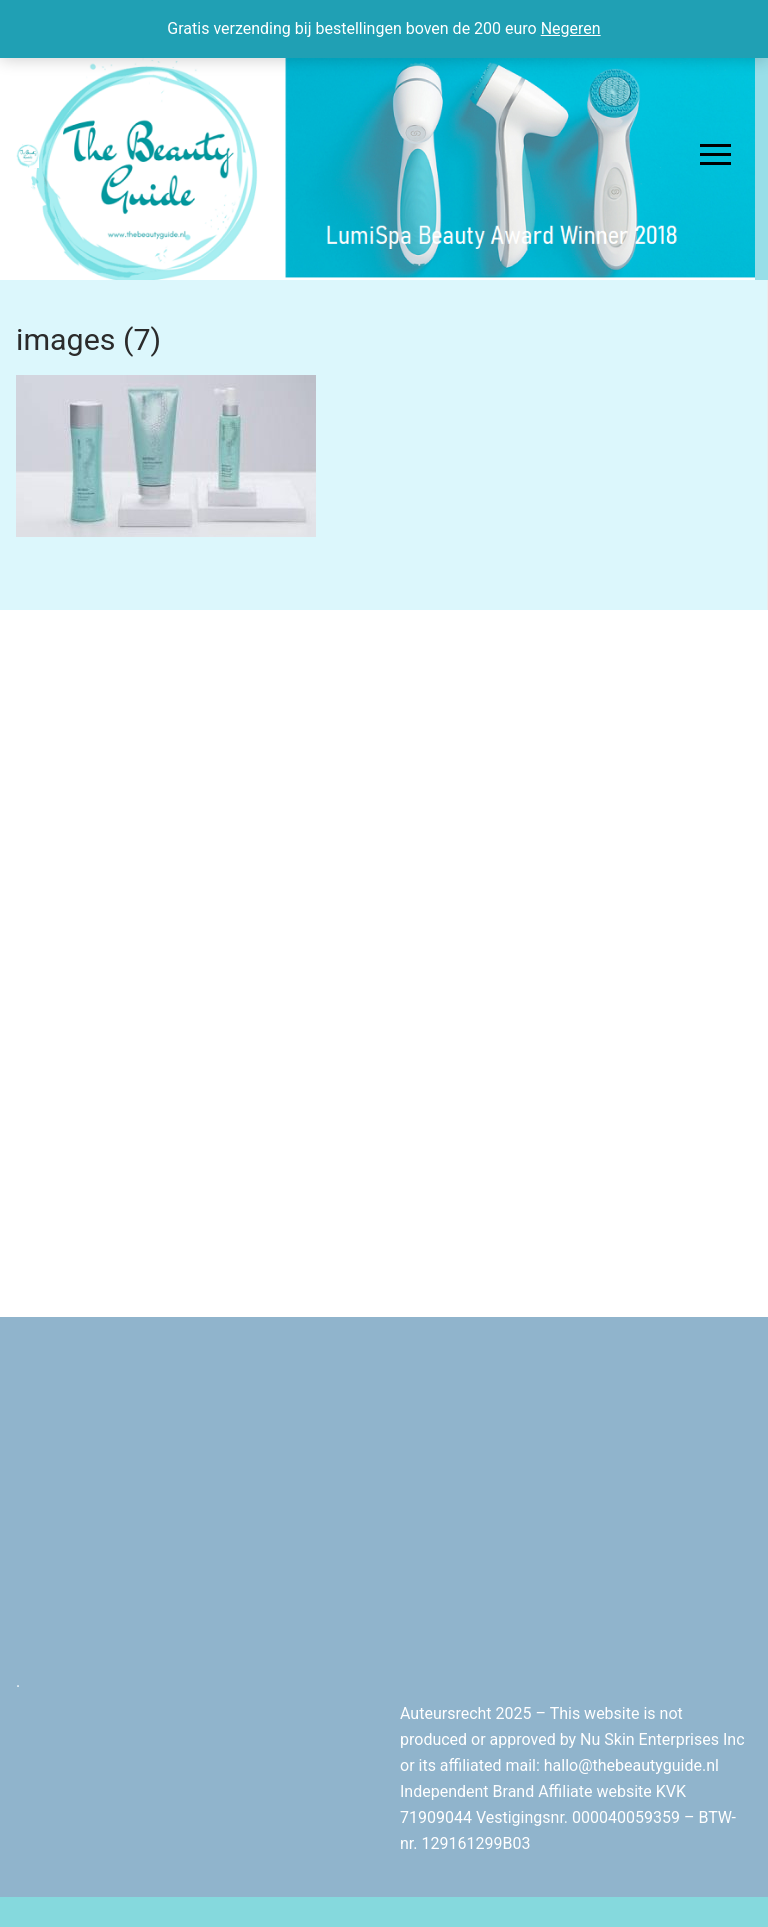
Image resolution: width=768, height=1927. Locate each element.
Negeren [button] (571, 28)
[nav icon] (715, 155)
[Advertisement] (392, 792)
